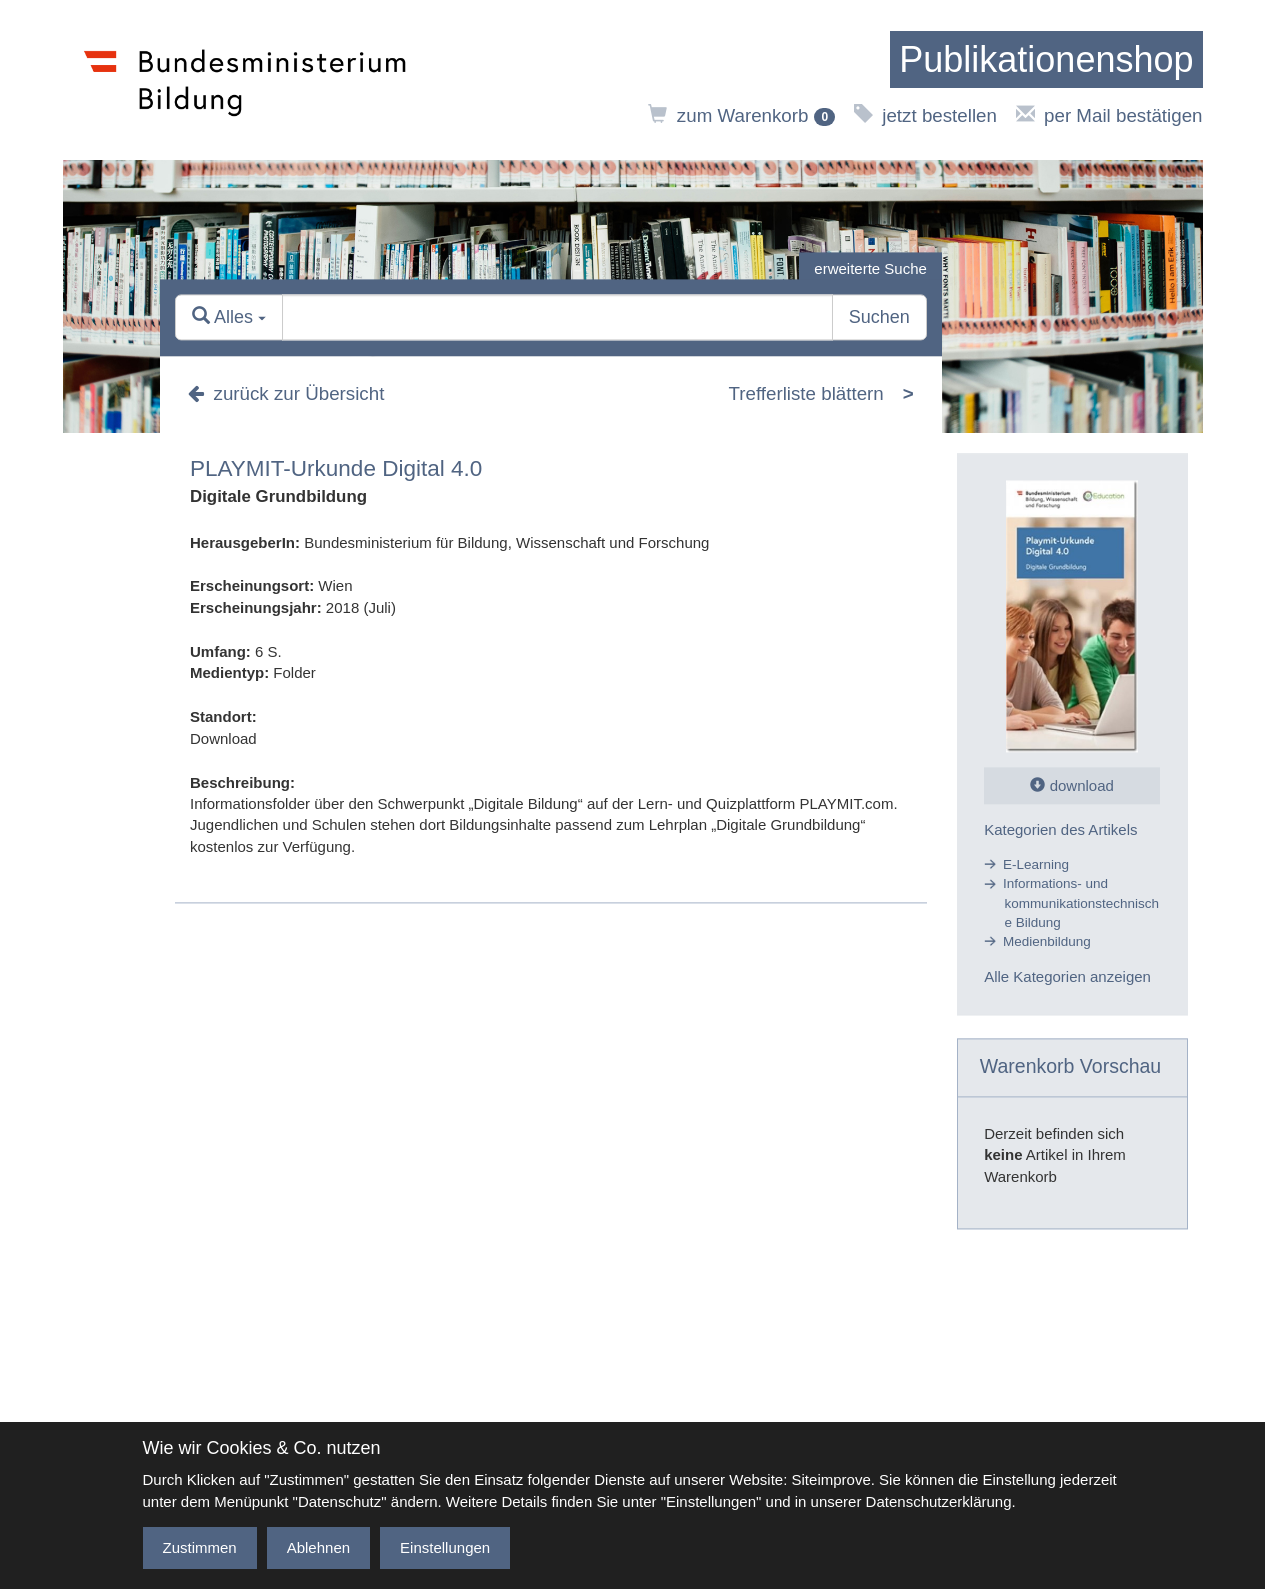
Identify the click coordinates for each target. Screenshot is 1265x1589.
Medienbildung (1047, 942)
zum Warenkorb (741, 115)
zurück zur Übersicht (286, 393)
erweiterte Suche (870, 268)
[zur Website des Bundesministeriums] (245, 80)
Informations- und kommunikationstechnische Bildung (1081, 904)
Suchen (879, 318)
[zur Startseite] (1046, 60)
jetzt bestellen (925, 115)
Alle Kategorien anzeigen (1067, 977)
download (1071, 785)
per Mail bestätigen (1109, 115)
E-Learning (1036, 864)
